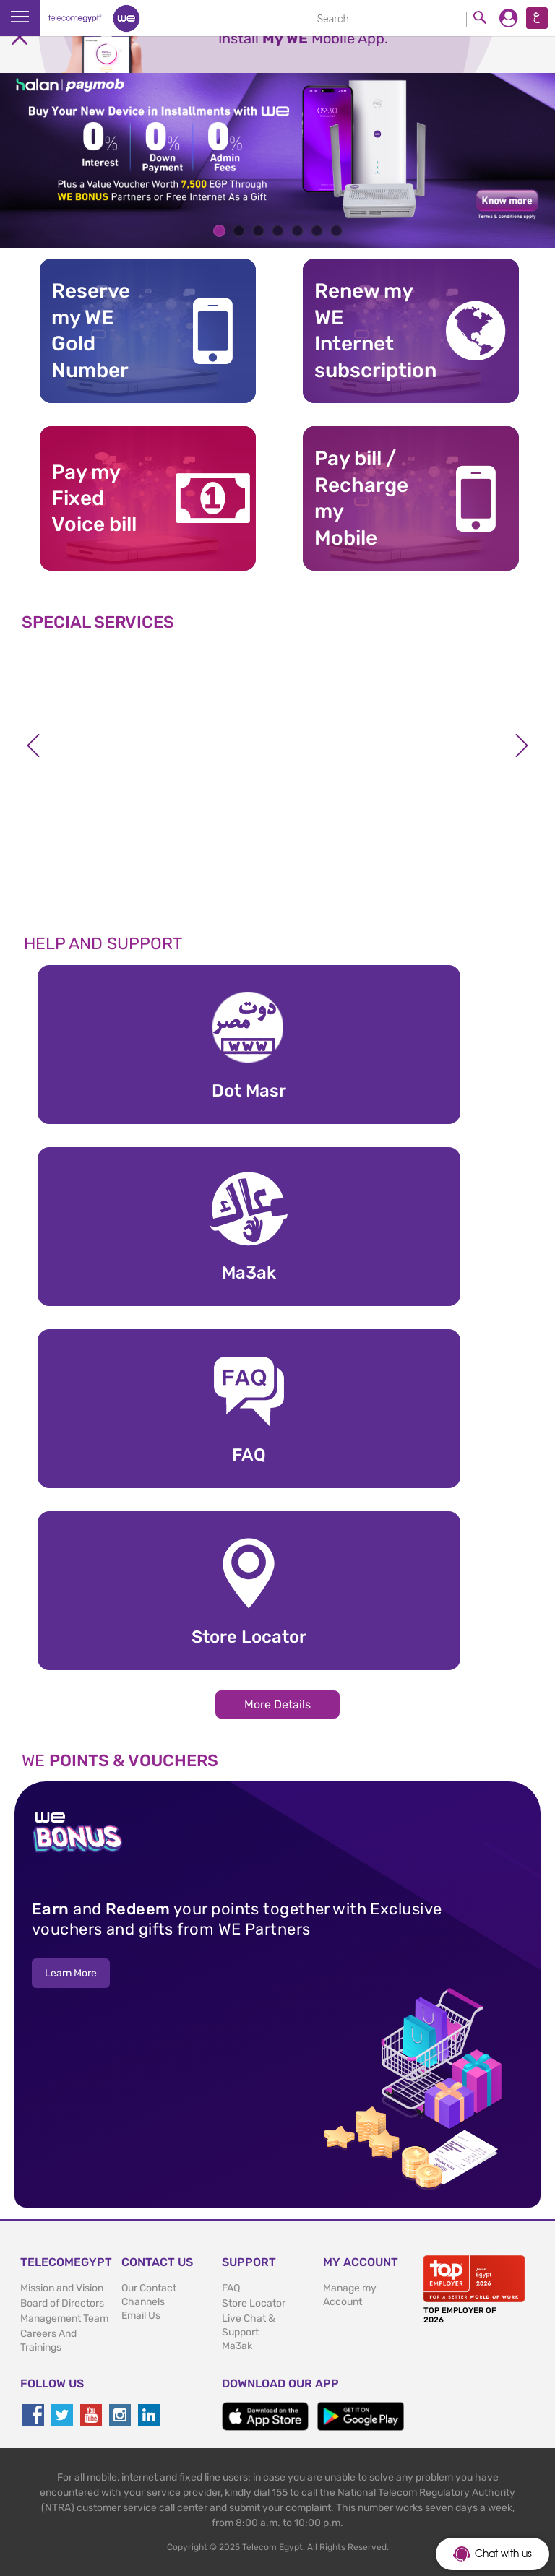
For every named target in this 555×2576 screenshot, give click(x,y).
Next (521, 745)
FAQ (231, 2288)
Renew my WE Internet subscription (367, 330)
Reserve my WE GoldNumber (90, 330)
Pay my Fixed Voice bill (94, 498)
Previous (33, 745)
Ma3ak (237, 2346)
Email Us (140, 2315)
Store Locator (253, 2303)
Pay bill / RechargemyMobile (361, 497)
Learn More (71, 1973)
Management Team (64, 2318)
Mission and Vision (61, 2288)
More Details (277, 1704)
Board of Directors (62, 2303)
